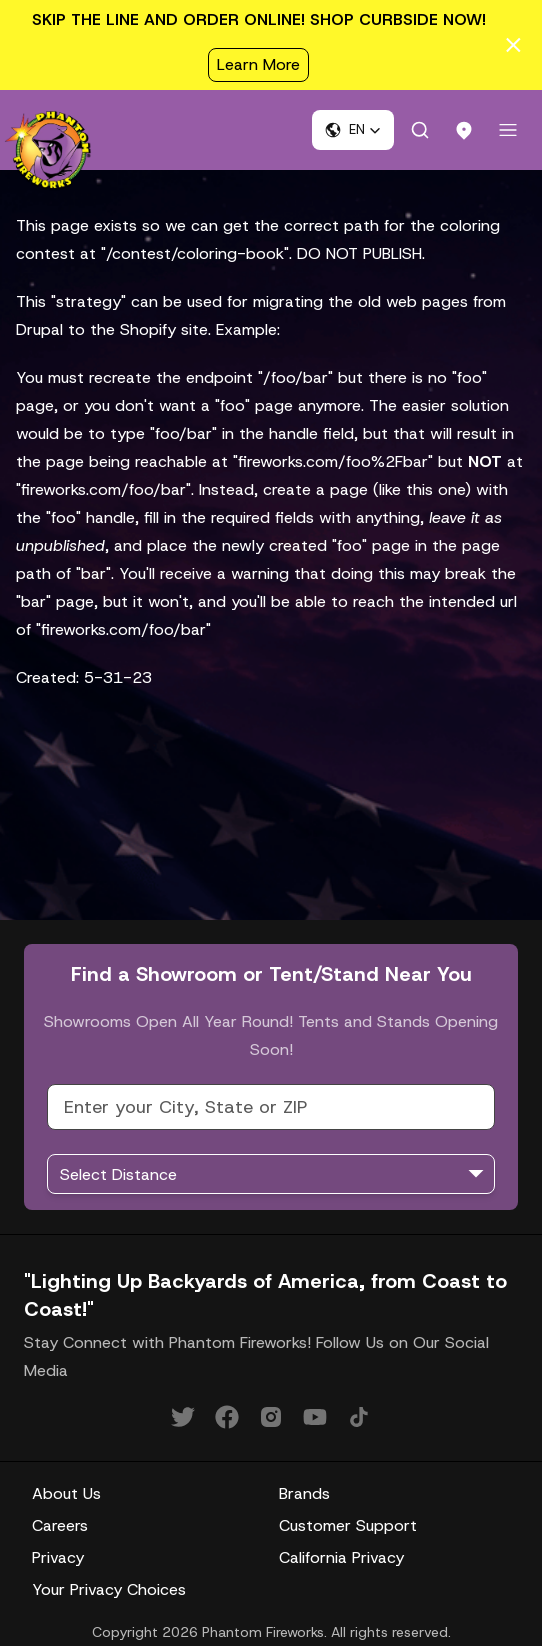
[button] (353, 130)
